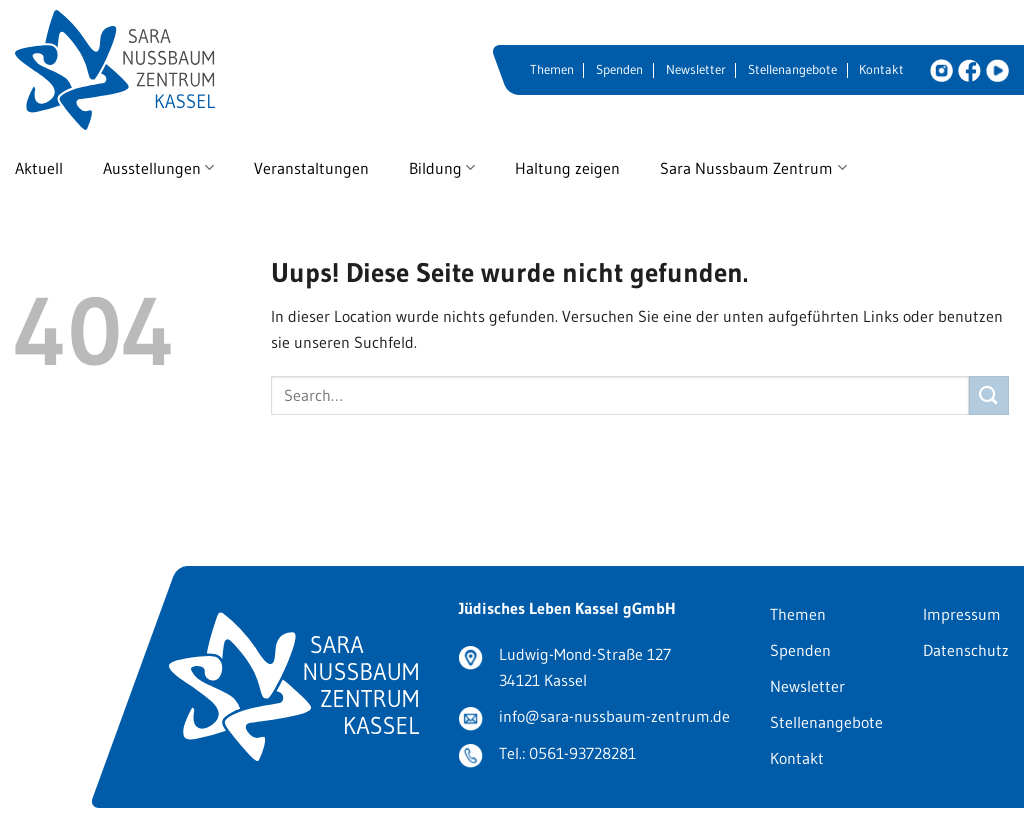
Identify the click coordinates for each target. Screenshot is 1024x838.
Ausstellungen (158, 168)
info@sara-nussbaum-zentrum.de (614, 716)
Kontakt (881, 69)
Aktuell (39, 168)
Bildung (442, 168)
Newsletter (696, 69)
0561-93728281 (582, 753)
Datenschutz (966, 650)
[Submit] (989, 395)
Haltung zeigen (567, 168)
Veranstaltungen (311, 168)
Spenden (619, 69)
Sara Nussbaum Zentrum (753, 168)
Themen (552, 69)
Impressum (962, 614)
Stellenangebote (792, 69)
